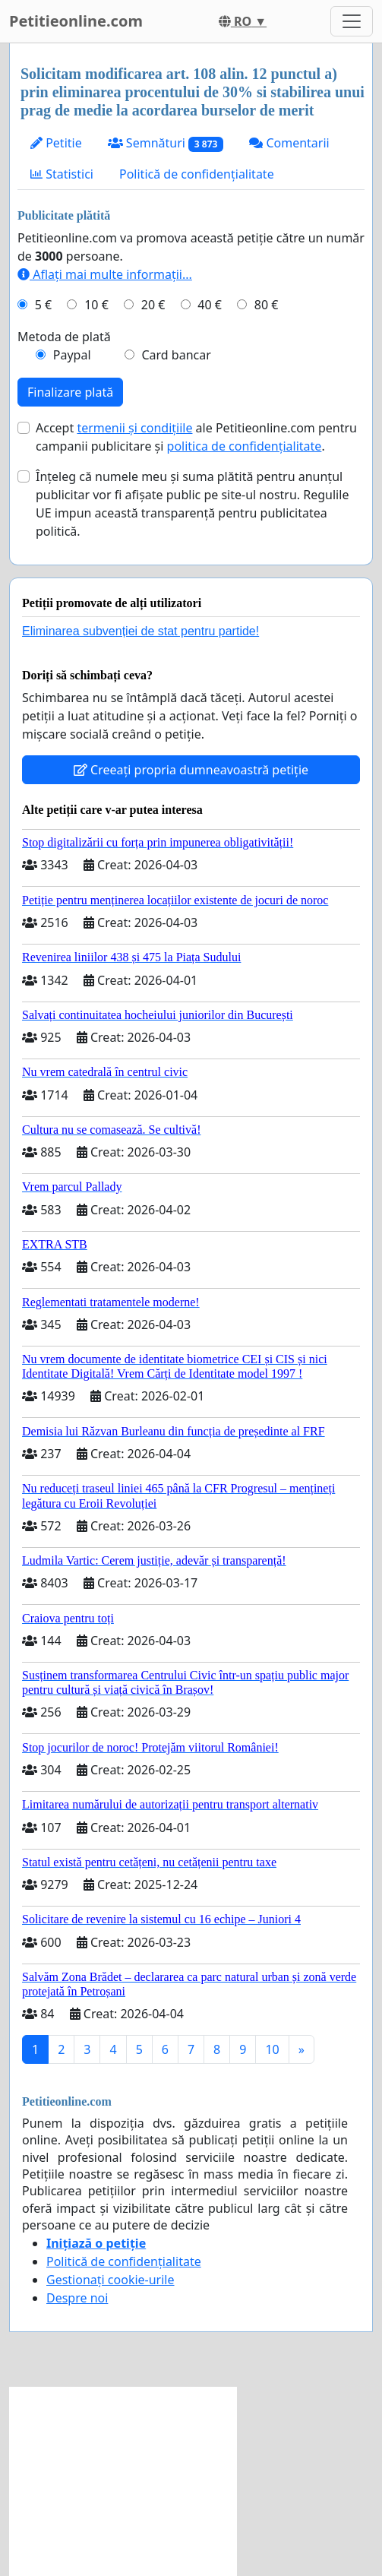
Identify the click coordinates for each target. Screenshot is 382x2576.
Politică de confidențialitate (196, 174)
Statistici (61, 174)
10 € (96, 304)
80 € (266, 304)
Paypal (72, 355)
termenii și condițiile (134, 427)
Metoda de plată (64, 336)
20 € (153, 304)
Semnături (166, 143)
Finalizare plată (70, 392)
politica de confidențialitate (244, 446)
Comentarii (289, 142)
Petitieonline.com (76, 21)
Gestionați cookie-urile (110, 2279)
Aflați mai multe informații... (104, 274)
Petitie (56, 142)
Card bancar (175, 355)
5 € (43, 304)
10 (272, 2049)
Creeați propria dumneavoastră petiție (191, 769)
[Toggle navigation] (351, 21)
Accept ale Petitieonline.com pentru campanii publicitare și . (196, 436)
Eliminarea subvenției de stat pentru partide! (140, 631)
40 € (209, 304)
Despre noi (77, 2298)
